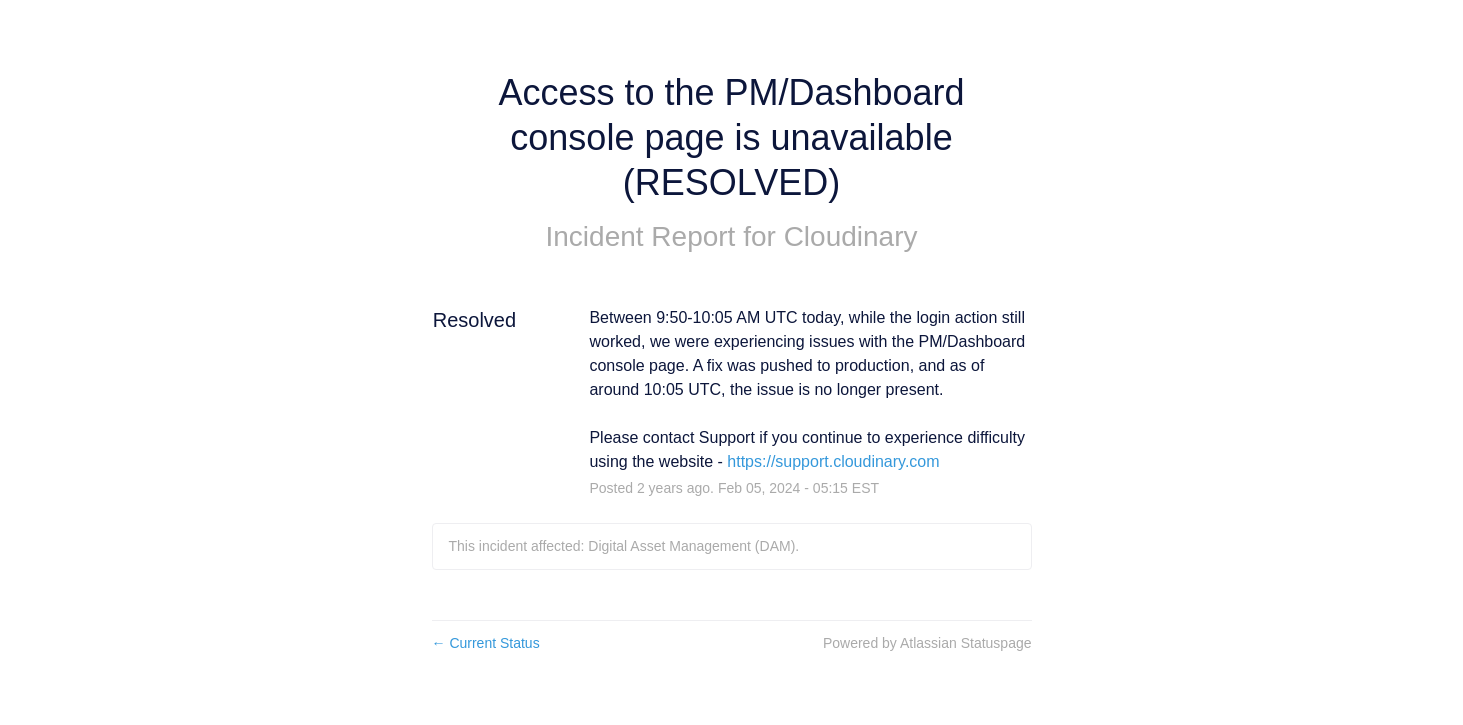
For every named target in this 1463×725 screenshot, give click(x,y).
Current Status (486, 643)
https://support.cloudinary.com (833, 461)
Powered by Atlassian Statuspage (927, 643)
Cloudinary (851, 236)
